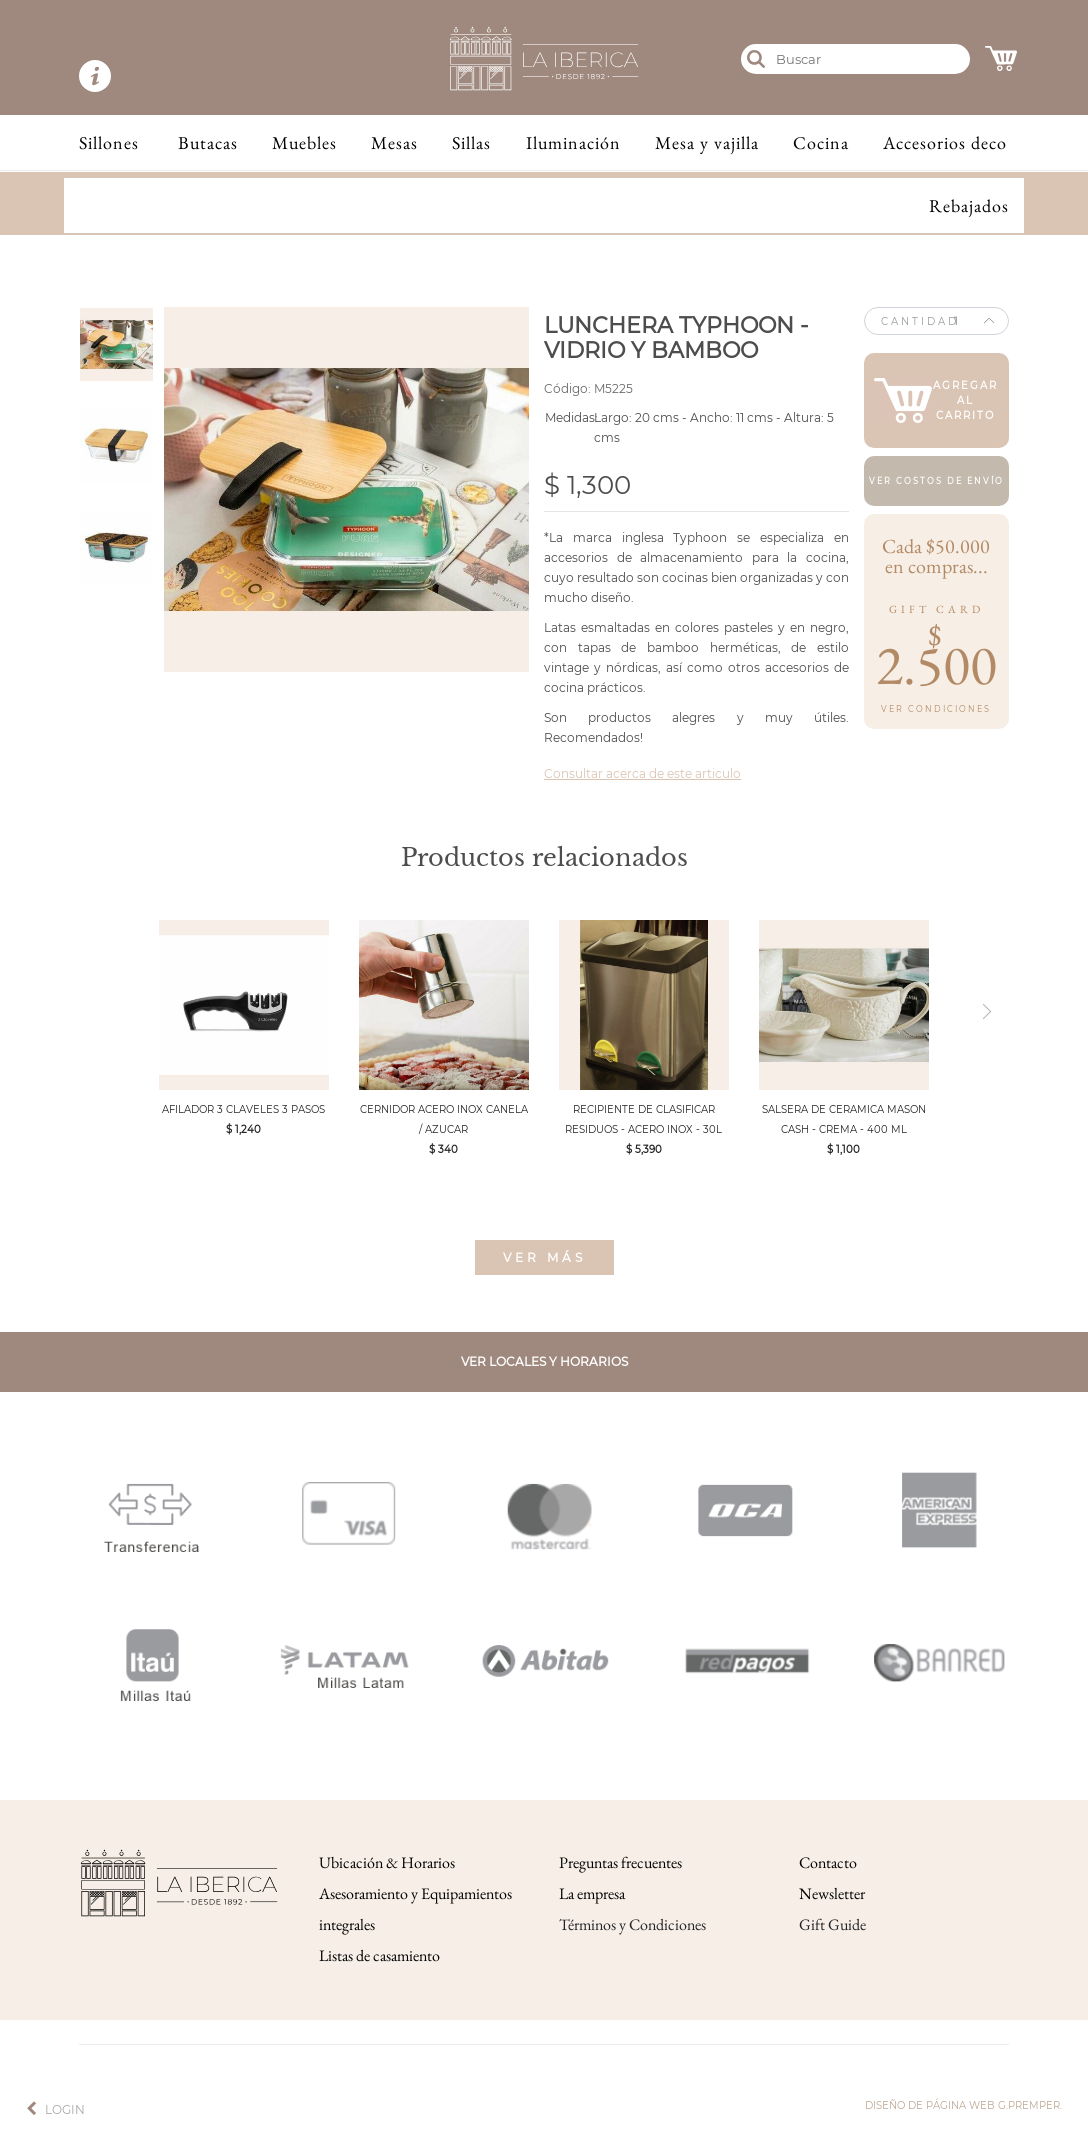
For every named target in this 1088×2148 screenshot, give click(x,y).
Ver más (544, 1257)
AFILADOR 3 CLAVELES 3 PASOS (243, 1109)
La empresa (592, 1893)
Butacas (208, 142)
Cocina (821, 142)
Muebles (304, 142)
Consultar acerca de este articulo (642, 773)
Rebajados (969, 205)
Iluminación (573, 142)
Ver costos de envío (936, 481)
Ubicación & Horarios (387, 1862)
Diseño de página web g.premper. (963, 2105)
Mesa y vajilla (707, 142)
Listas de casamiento (379, 1955)
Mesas (394, 142)
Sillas (471, 142)
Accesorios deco (945, 142)
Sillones (109, 142)
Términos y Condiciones (632, 1924)
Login (65, 2109)
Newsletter (832, 1893)
